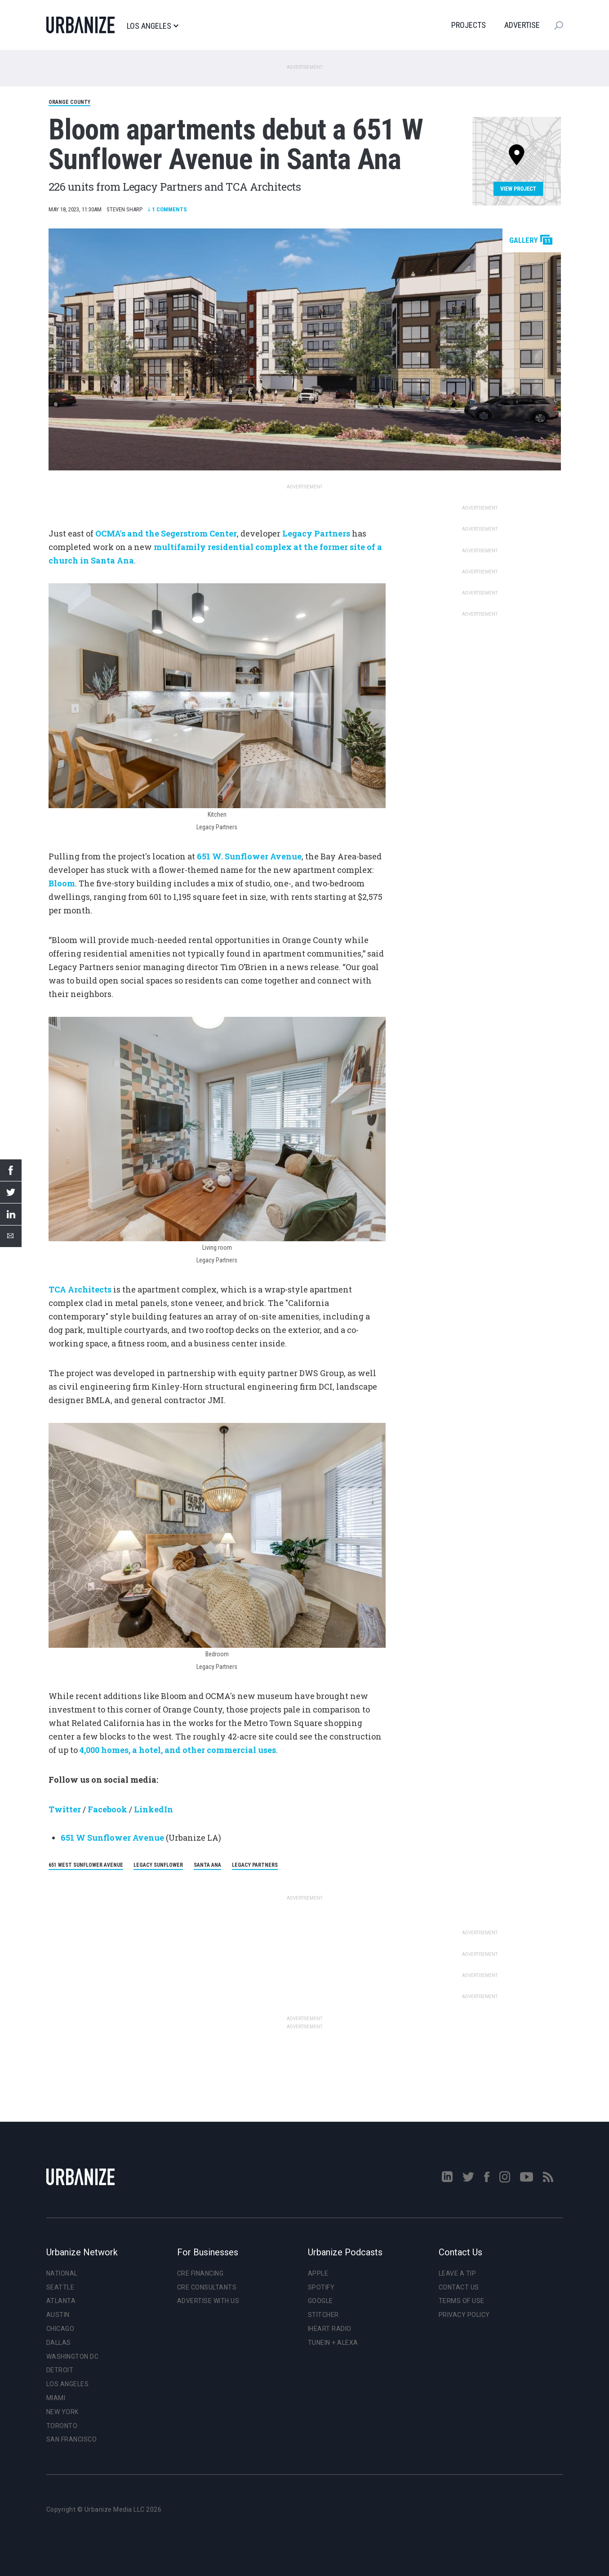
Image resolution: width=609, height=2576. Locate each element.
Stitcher (323, 2314)
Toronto (62, 2425)
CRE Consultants (207, 2287)
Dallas (58, 2342)
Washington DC (72, 2356)
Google (320, 2300)
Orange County (69, 102)
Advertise (522, 25)
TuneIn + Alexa (333, 2342)
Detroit (60, 2370)
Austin (58, 2314)
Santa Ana (207, 1865)
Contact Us (459, 2287)
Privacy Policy (464, 2314)
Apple (318, 2273)
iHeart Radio (329, 2328)
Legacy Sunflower (158, 1865)
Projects (468, 25)
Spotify (321, 2287)
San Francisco (71, 2439)
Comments (167, 209)
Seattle (60, 2287)
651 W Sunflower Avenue (113, 1837)
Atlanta (61, 2300)
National (62, 2273)
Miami (56, 2398)
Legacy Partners (255, 1865)
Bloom (62, 883)
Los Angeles (152, 26)
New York (62, 2411)
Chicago (60, 2328)
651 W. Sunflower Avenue (249, 856)
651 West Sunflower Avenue (86, 1865)
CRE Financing (200, 2273)
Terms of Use (462, 2300)
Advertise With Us (208, 2300)
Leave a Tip (457, 2273)
